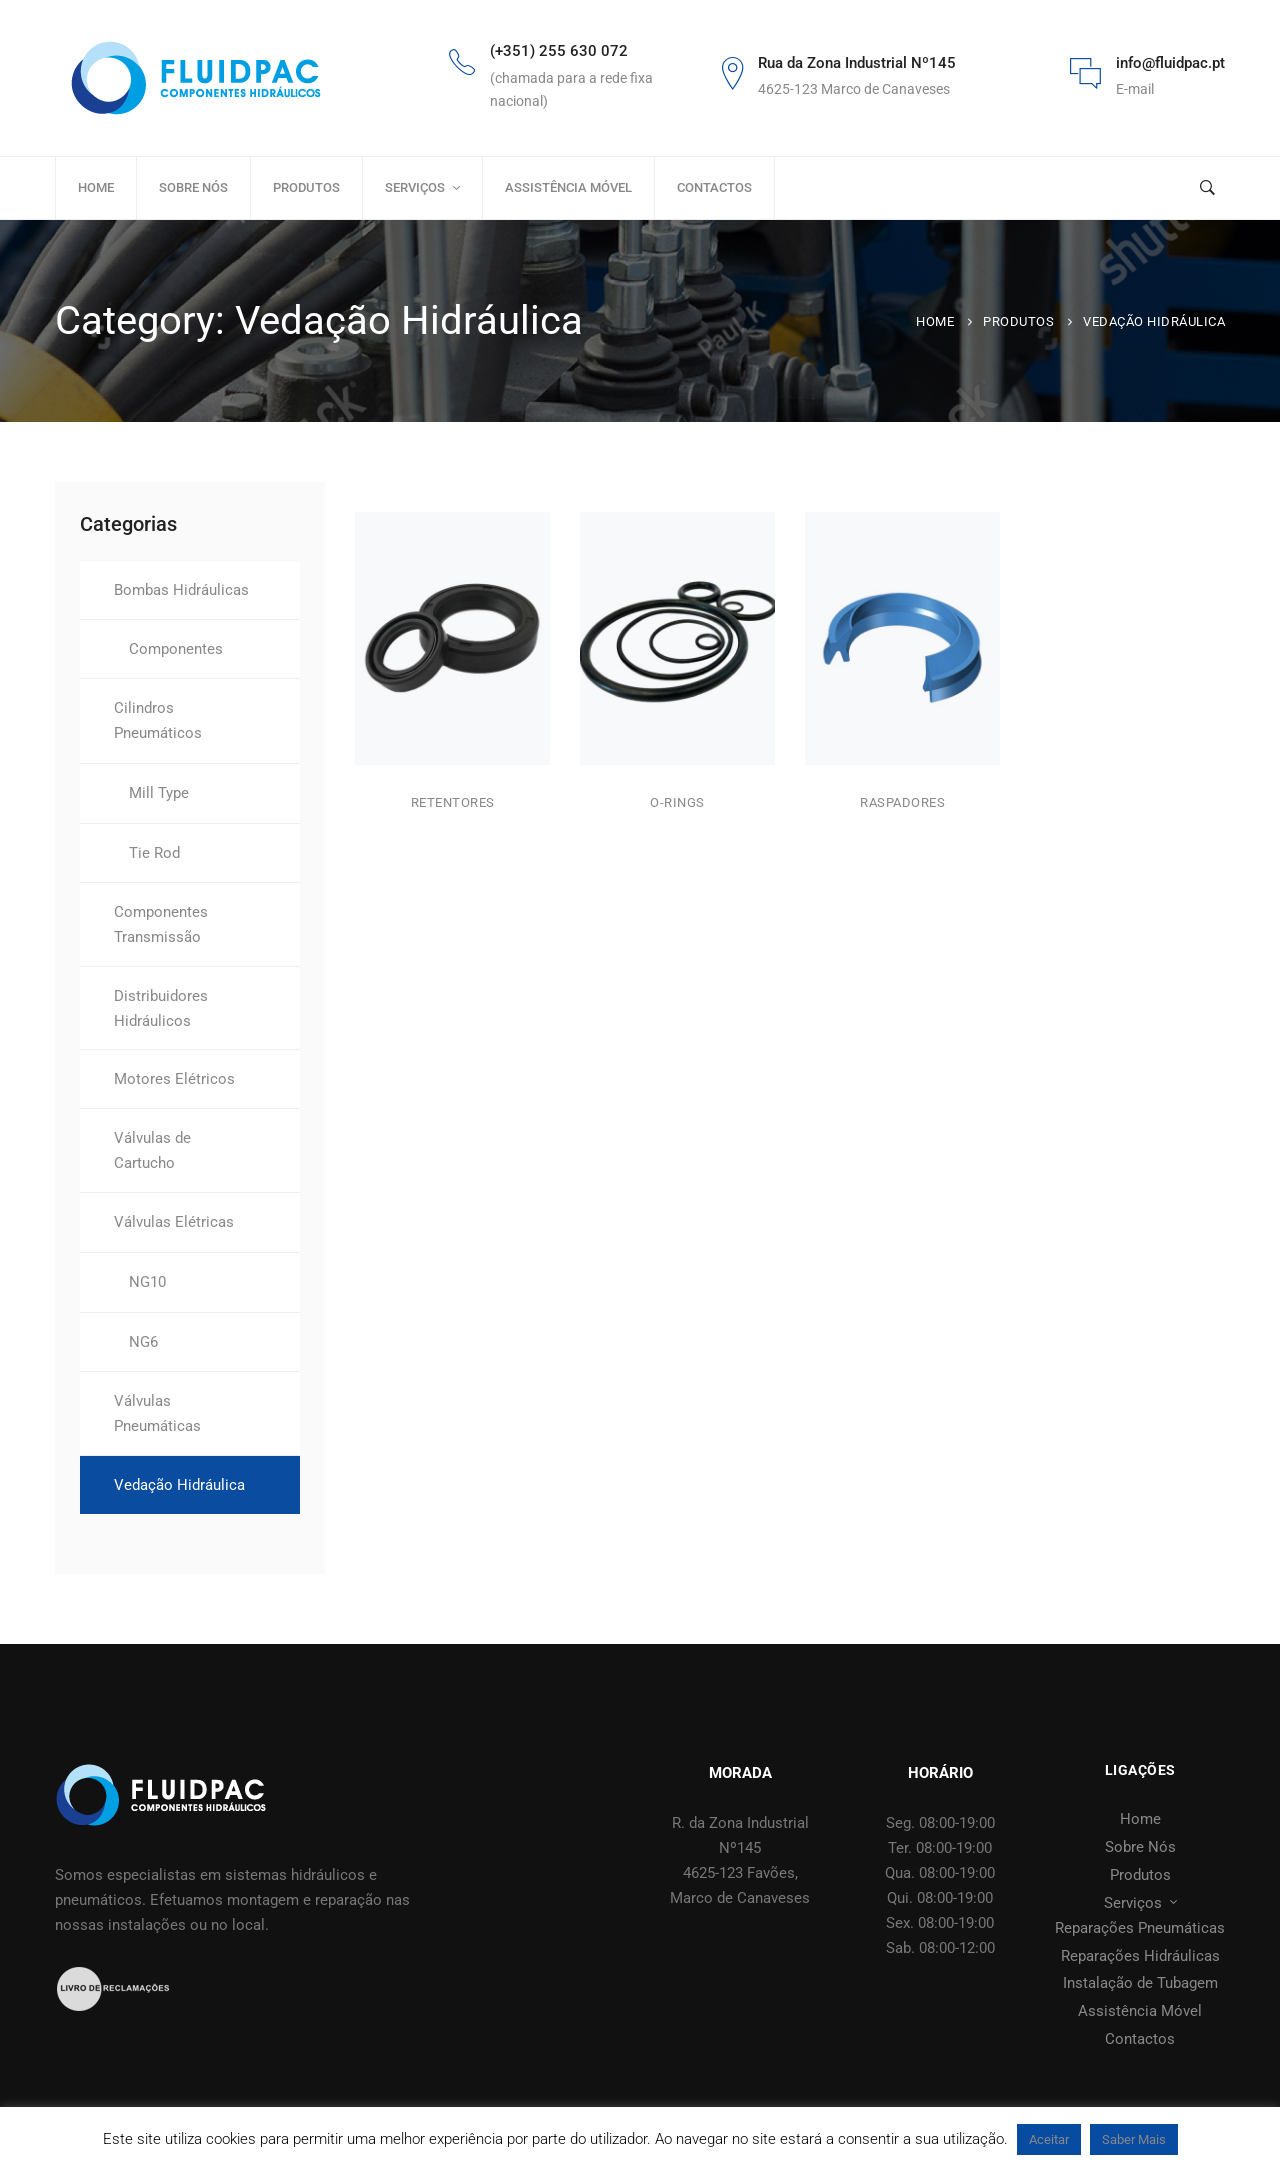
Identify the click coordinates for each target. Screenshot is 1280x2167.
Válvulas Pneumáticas (157, 1413)
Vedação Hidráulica (179, 1485)
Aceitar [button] (1049, 2139)
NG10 (147, 1282)
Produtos (1018, 321)
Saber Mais (1134, 2139)
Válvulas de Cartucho (152, 1150)
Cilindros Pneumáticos (158, 720)
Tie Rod (154, 853)
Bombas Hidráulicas (181, 590)
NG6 (143, 1342)
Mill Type (159, 793)
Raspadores (902, 813)
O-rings (677, 809)
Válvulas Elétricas (174, 1222)
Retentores (453, 803)
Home (935, 321)
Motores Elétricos (174, 1079)
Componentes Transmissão (161, 924)
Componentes (176, 649)
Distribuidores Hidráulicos (161, 1008)
